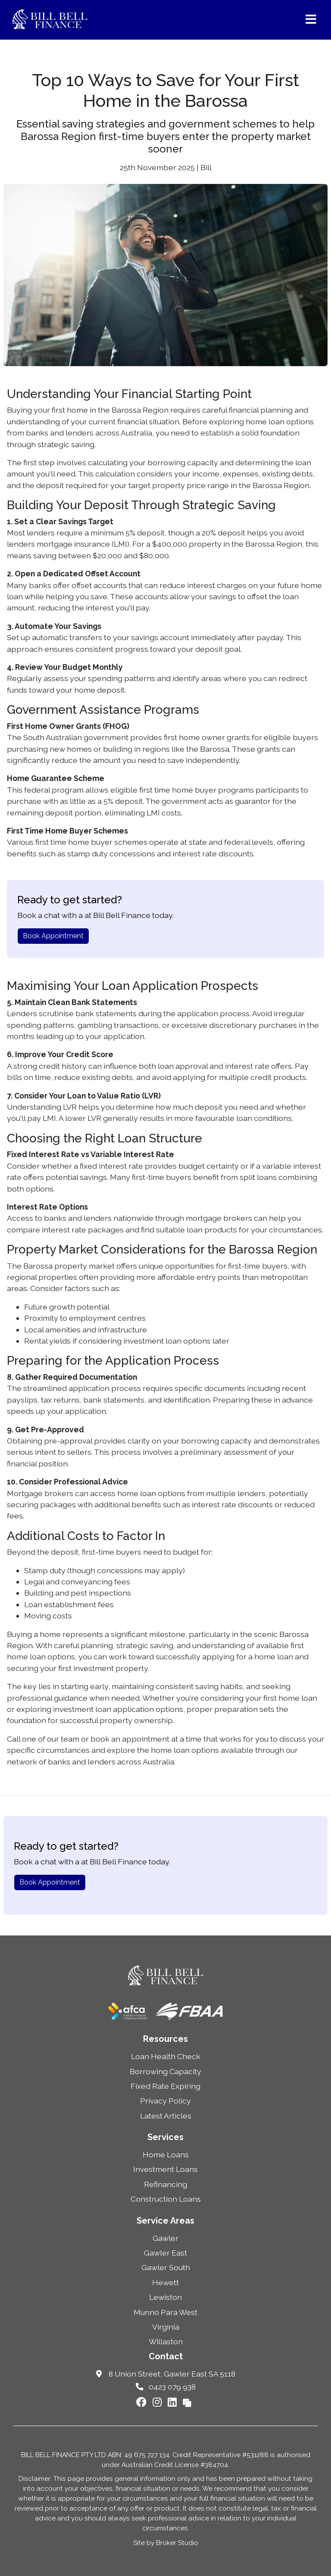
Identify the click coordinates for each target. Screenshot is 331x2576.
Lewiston (165, 2297)
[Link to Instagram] (158, 2402)
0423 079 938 (166, 2386)
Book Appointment (53, 936)
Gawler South (165, 2267)
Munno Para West (165, 2312)
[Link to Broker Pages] (187, 2402)
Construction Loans (166, 2198)
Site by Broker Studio (165, 2543)
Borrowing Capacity (165, 2071)
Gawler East (165, 2252)
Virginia (165, 2326)
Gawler (165, 2238)
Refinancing (165, 2184)
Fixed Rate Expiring (165, 2086)
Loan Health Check (165, 2056)
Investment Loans (165, 2169)
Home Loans (166, 2154)
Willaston (166, 2341)
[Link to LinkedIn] (173, 2402)
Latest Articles (165, 2115)
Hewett (165, 2282)
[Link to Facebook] (142, 2402)
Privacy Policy (165, 2100)
